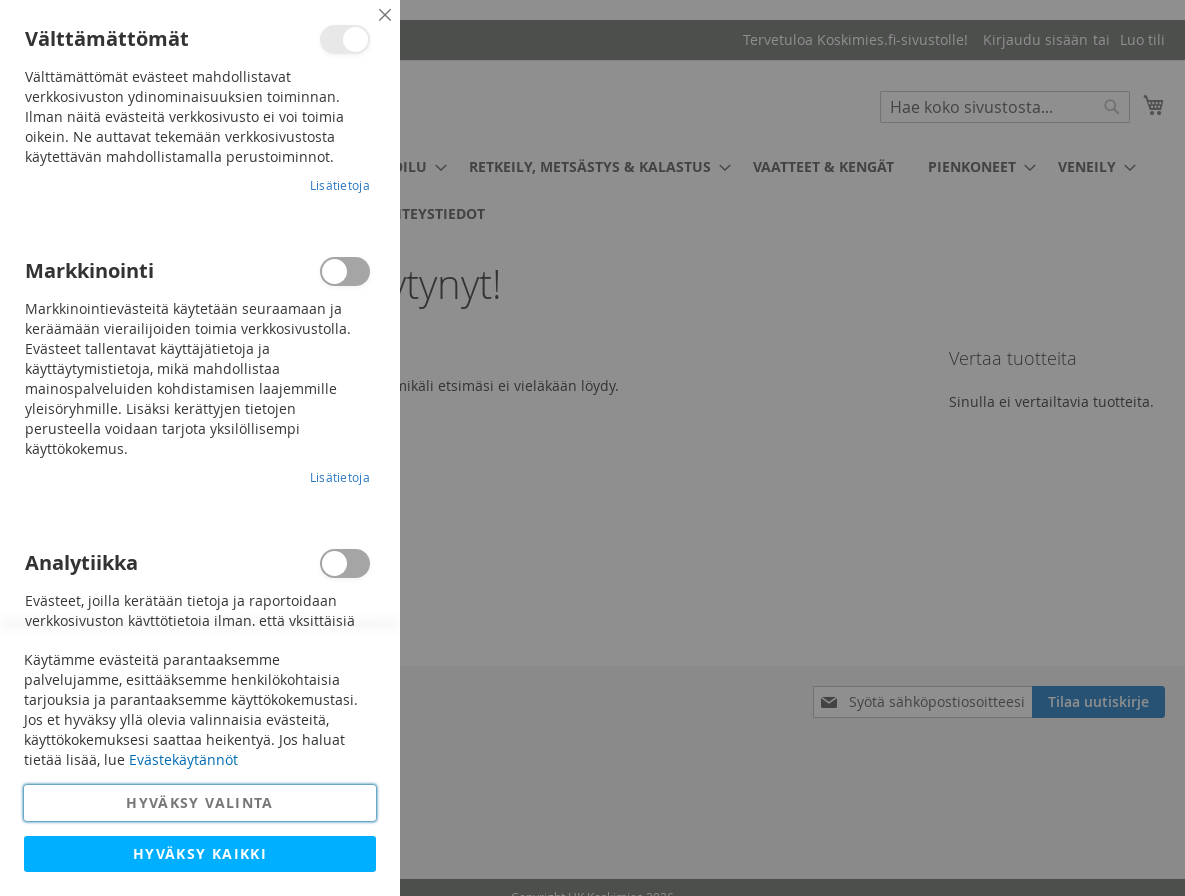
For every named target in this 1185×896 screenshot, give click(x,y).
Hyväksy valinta (199, 802)
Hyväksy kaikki (200, 853)
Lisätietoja (340, 185)
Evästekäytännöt (183, 759)
